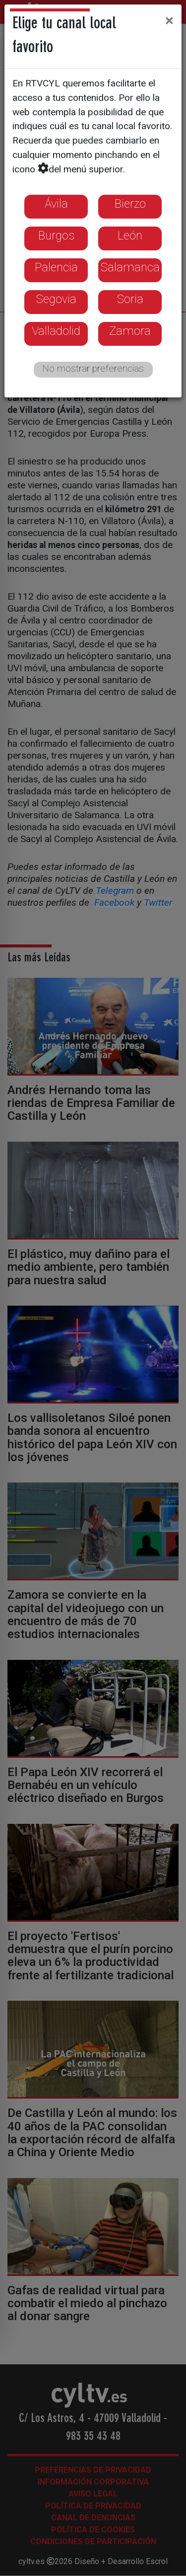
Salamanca (130, 267)
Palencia (56, 267)
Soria (130, 299)
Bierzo (130, 204)
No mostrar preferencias (93, 368)
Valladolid (56, 331)
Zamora (130, 331)
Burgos (56, 235)
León (130, 235)
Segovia (56, 299)
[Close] (169, 20)
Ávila (56, 204)
